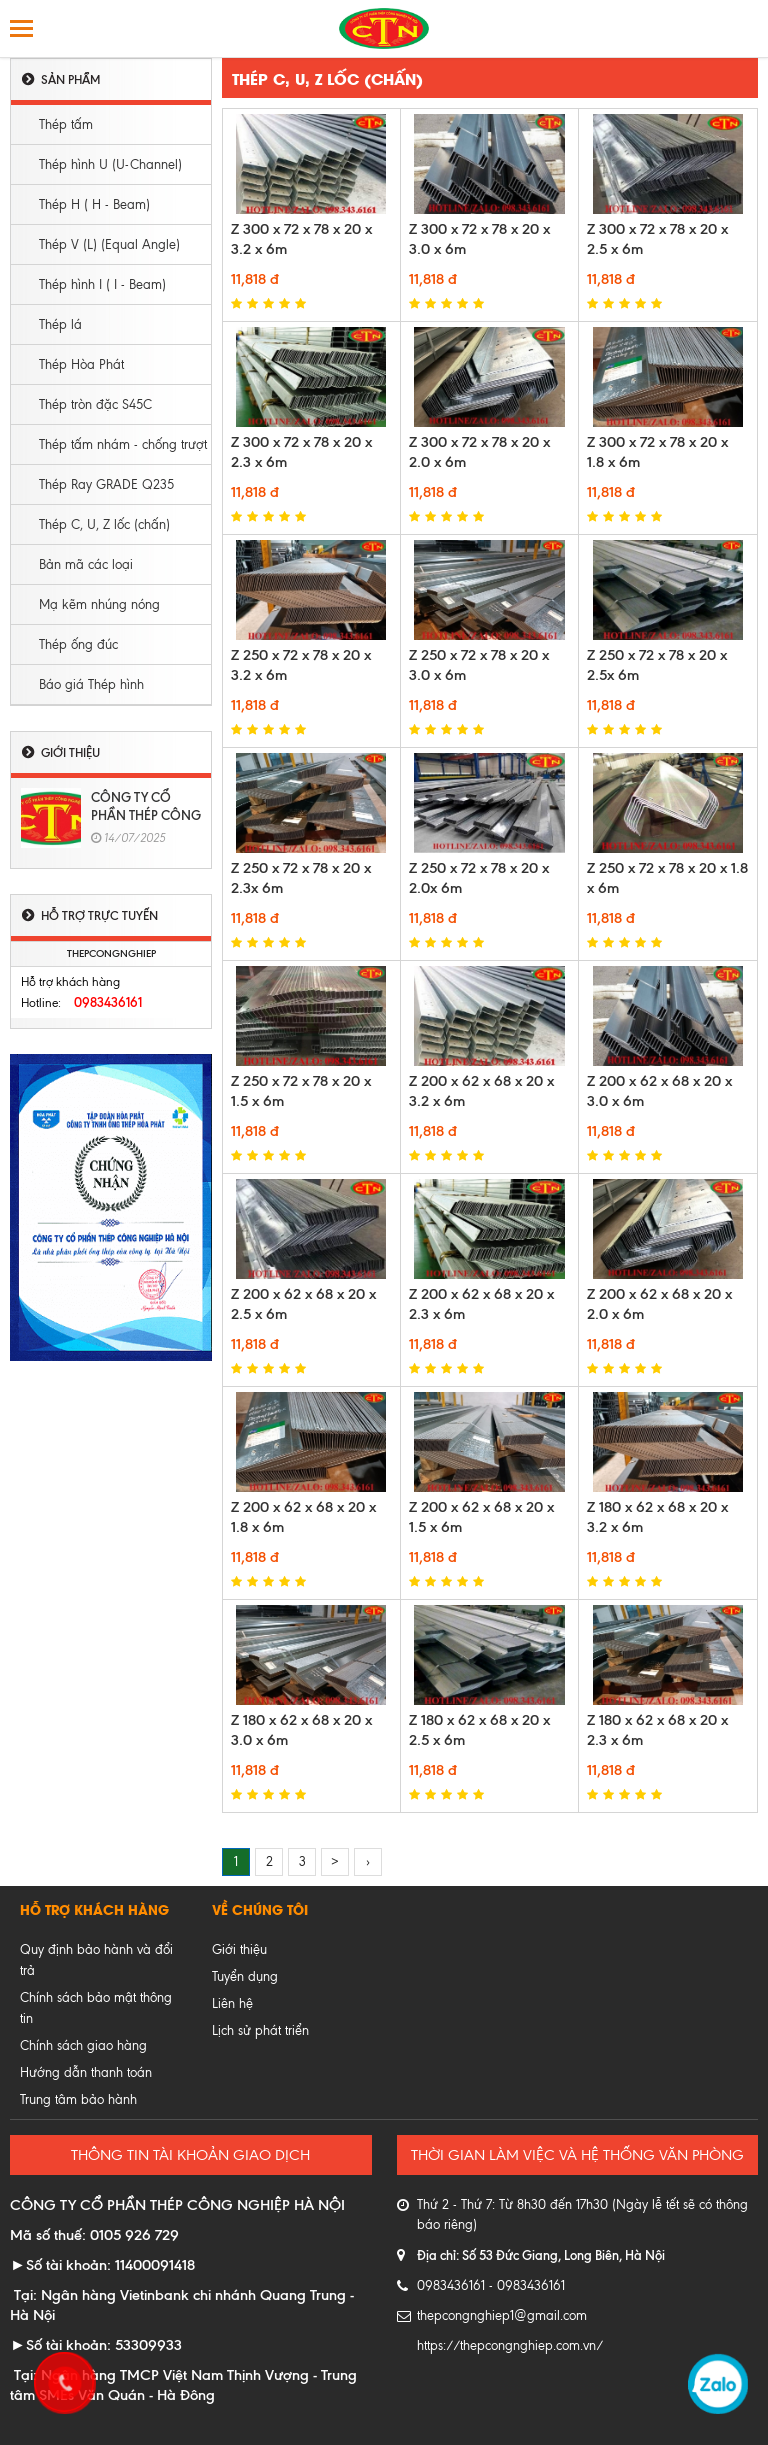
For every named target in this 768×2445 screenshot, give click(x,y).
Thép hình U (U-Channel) (110, 164)
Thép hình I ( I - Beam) (102, 284)
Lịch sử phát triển (260, 2030)
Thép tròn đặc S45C (95, 404)
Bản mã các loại (86, 564)
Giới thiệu (239, 1949)
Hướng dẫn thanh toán (86, 2072)
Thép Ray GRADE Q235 (106, 484)
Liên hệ (232, 2003)
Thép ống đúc (78, 644)
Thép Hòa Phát (81, 364)
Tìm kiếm (745, 28)
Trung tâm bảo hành (78, 2099)
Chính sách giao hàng (83, 2045)
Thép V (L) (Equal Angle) (109, 244)
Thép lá (60, 324)
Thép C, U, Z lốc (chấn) (104, 524)
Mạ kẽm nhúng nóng (99, 604)
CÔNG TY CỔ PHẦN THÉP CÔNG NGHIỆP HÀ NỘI (146, 815)
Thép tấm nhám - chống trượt (123, 444)
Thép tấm (66, 124)
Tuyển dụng (245, 1976)
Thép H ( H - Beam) (94, 204)
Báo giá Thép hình (91, 684)
